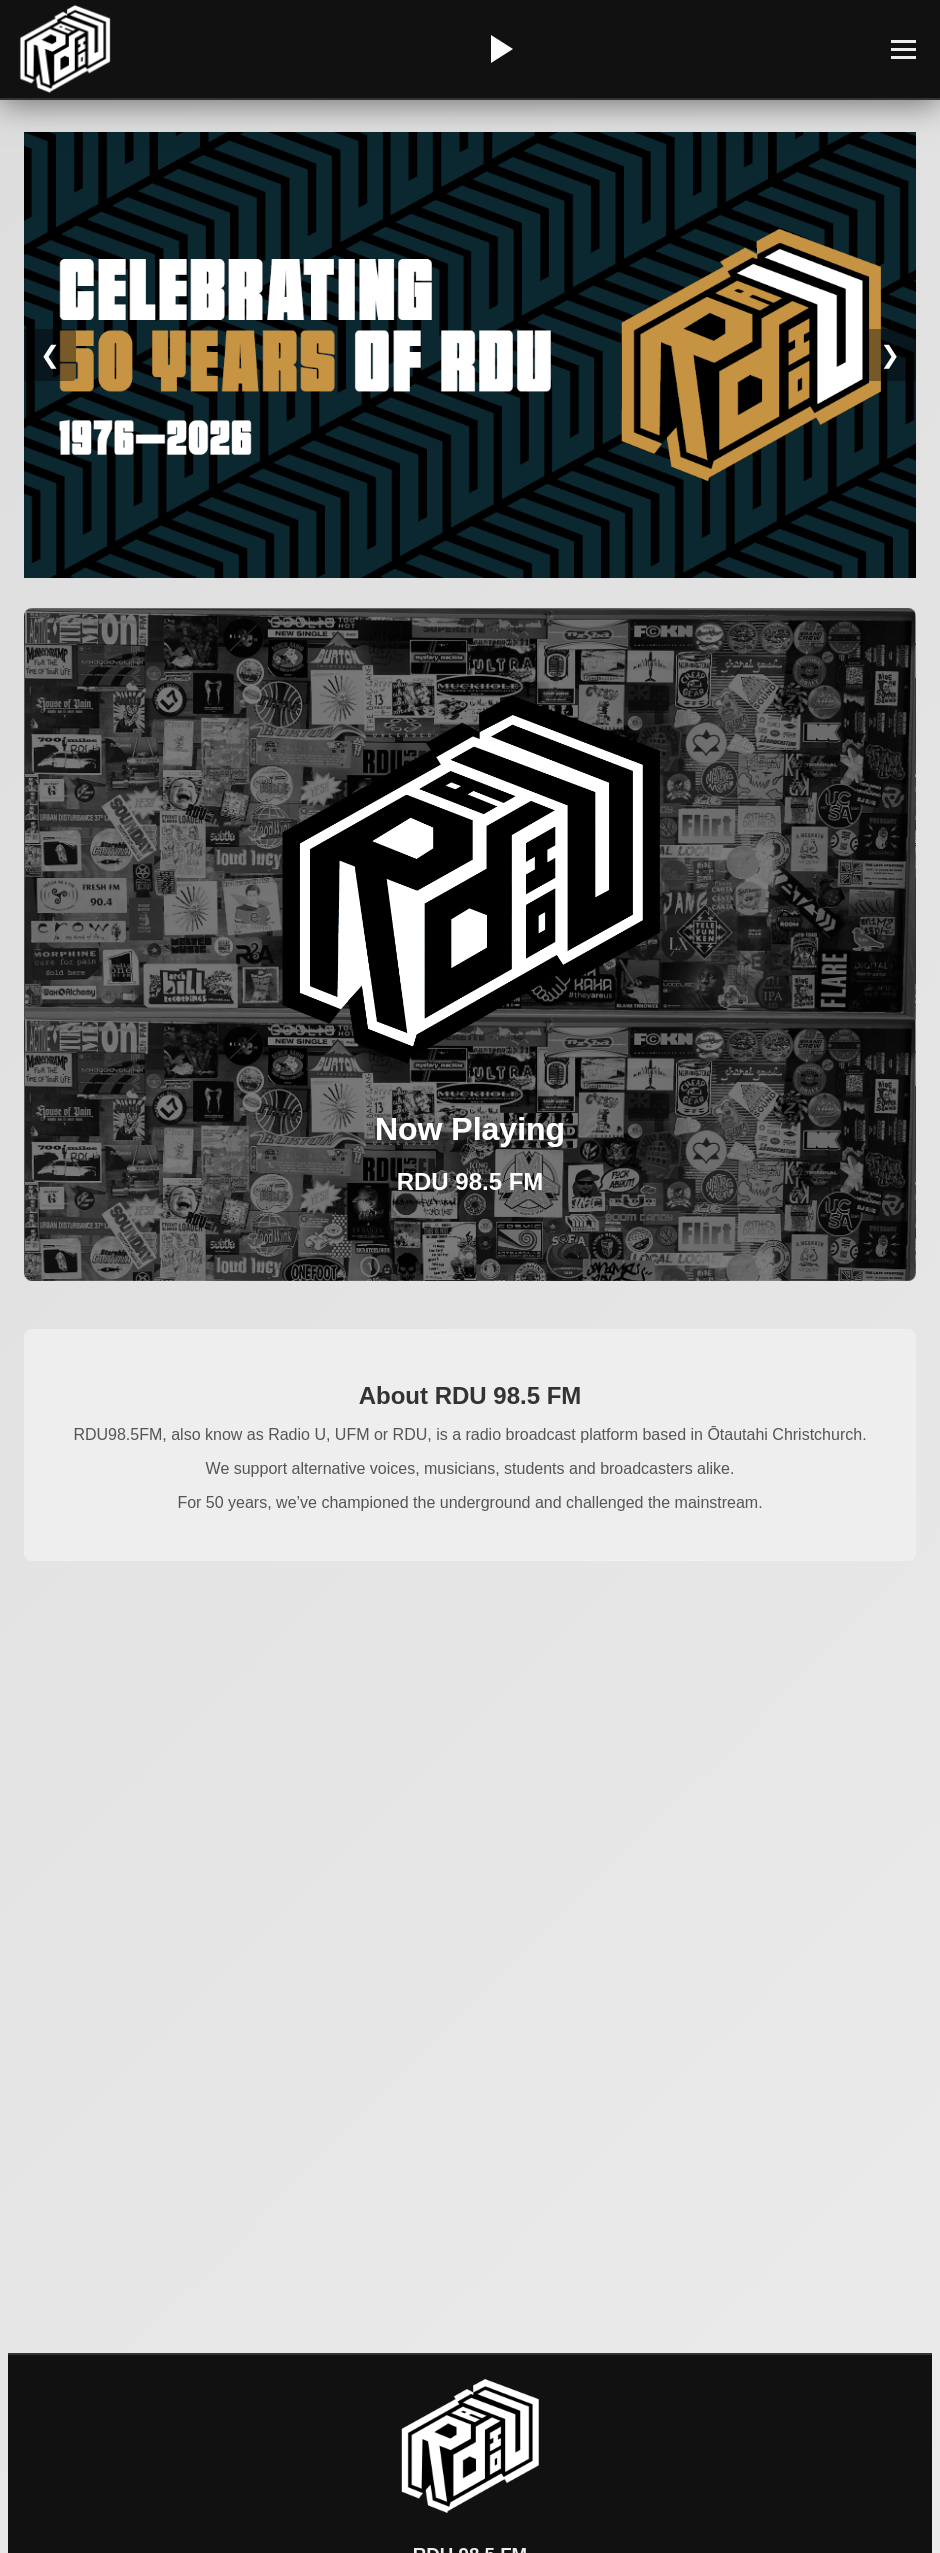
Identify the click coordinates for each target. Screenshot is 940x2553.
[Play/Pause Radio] (499, 49)
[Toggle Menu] (903, 49)
